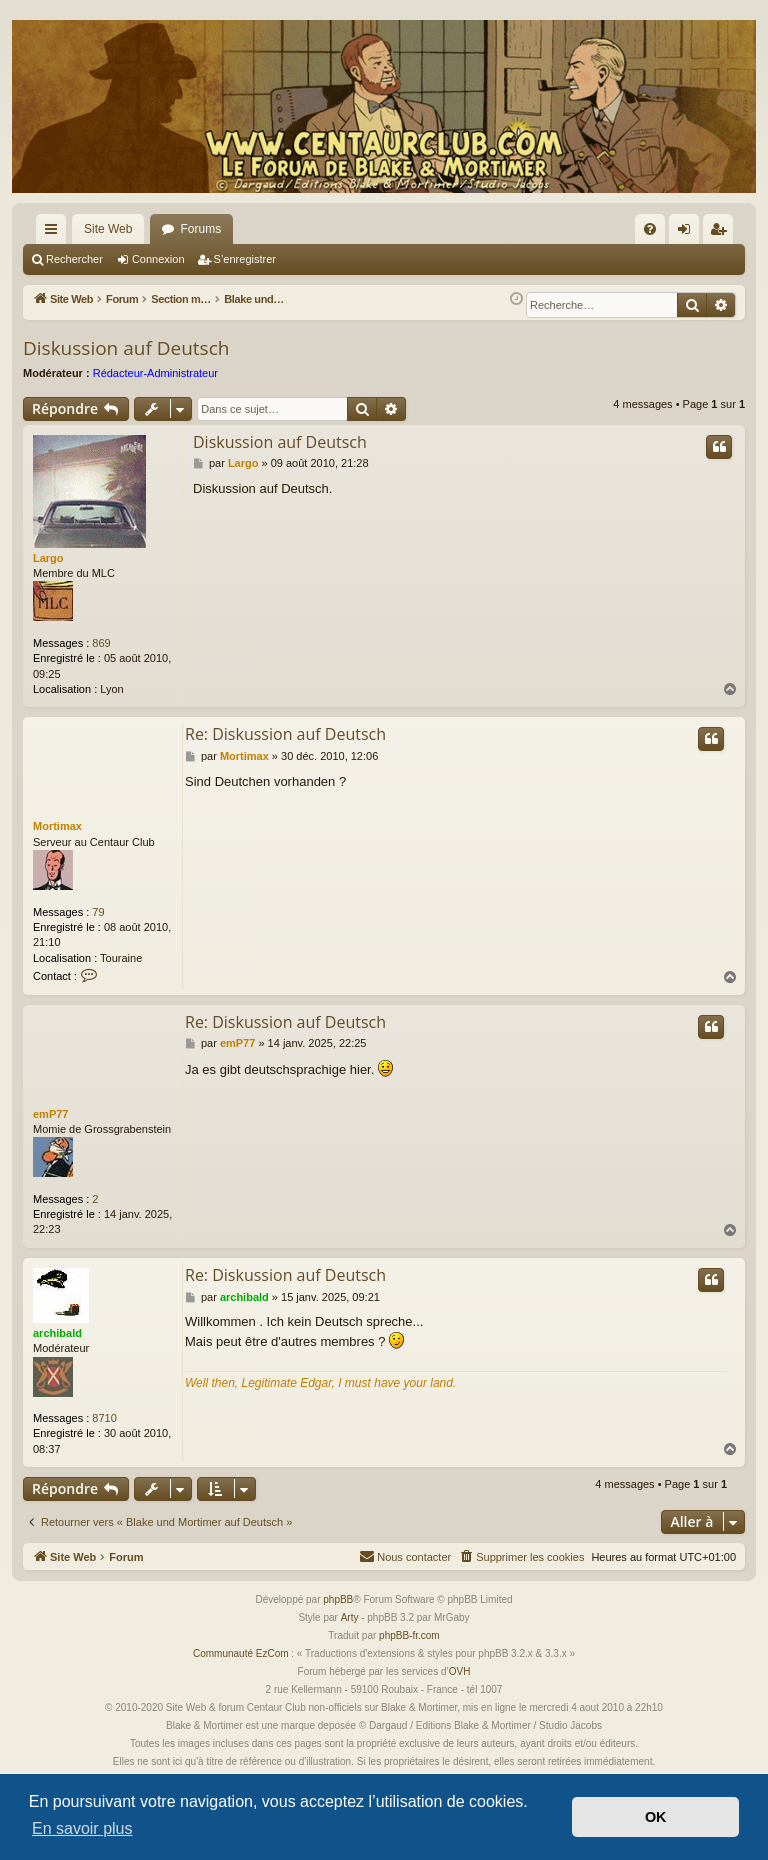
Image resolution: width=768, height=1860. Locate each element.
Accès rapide (55, 233)
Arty (350, 1617)
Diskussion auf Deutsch (126, 348)
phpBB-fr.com (409, 1635)
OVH (460, 1671)
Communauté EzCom (241, 1653)
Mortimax (57, 826)
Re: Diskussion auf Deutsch (285, 734)
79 (98, 912)
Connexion (158, 259)
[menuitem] (650, 229)
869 (101, 643)
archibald (57, 1333)
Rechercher (74, 259)
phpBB (338, 1599)
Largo (48, 558)
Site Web (108, 229)
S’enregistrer (245, 259)
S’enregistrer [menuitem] (722, 233)
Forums (200, 229)
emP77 (50, 1114)
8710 (104, 1418)
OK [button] (656, 1817)
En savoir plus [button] (82, 1828)
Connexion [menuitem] (688, 233)
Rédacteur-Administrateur (155, 373)
